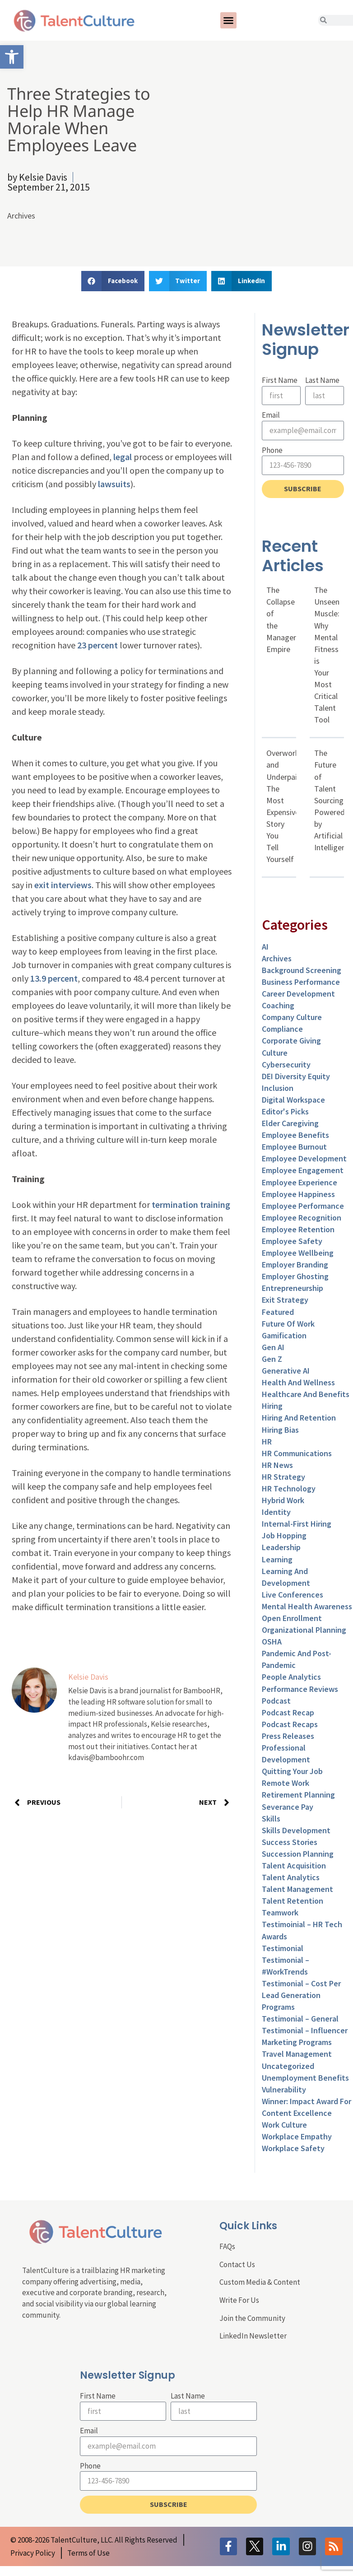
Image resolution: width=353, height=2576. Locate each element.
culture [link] (275, 1053)
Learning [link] (277, 1559)
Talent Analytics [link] (291, 1877)
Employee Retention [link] (298, 1229)
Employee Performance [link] (303, 1206)
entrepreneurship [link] (292, 1288)
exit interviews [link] (63, 884)
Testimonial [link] (282, 1948)
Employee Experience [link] (299, 1182)
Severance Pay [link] (287, 1807)
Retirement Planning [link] (298, 1794)
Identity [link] (276, 1512)
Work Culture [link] (284, 2124)
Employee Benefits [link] (295, 1135)
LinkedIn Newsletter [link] (253, 2336)
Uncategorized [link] (288, 2066)
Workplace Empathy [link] (297, 2136)
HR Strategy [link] (283, 1477)
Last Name (322, 380)
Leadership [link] (281, 1547)
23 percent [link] (97, 645)
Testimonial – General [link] (300, 2018)
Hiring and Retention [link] (299, 1417)
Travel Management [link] (297, 2054)
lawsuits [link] (114, 483)
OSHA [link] (272, 1641)
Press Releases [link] (288, 1736)
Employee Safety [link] (292, 1241)
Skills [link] (271, 1818)
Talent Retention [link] (292, 1901)
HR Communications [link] (297, 1453)
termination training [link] (191, 1204)
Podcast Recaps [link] (290, 1724)
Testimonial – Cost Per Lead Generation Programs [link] (301, 1995)
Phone (272, 450)
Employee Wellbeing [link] (298, 1253)
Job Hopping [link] (284, 1535)
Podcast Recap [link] (288, 1712)
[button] (228, 20)
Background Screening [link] (301, 970)
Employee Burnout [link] (294, 1146)
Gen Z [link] (272, 1359)
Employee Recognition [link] (301, 1217)
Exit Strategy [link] (285, 1300)
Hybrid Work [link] (283, 1500)
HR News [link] (277, 1465)
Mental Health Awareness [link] (307, 1606)
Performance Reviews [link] (300, 1689)
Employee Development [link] (304, 1158)
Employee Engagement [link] (303, 1170)
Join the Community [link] (252, 2318)
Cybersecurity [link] (286, 1064)
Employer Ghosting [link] (295, 1276)
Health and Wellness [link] (298, 1382)
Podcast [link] (276, 1701)
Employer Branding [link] (295, 1264)
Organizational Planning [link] (304, 1630)
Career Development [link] (298, 993)
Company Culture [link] (292, 1017)
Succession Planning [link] (298, 1854)
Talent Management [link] (297, 1889)
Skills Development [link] (296, 1830)
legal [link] (122, 456)
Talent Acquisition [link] (294, 1865)
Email (271, 415)
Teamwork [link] (280, 1912)
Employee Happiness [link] (298, 1194)
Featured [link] (278, 1312)
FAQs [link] (227, 2246)
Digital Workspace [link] (293, 1100)
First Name (279, 380)
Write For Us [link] (239, 2300)
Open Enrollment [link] (292, 1618)
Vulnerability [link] (284, 2089)
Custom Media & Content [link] (259, 2282)
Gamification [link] (284, 1335)
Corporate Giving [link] (291, 1040)
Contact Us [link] (237, 2264)
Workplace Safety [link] (293, 2148)
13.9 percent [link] (54, 978)
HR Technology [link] (289, 1488)
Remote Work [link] (285, 1783)
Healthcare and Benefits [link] (305, 1394)
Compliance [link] (282, 1029)
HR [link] (267, 1441)
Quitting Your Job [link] (292, 1771)
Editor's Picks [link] (285, 1111)
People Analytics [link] (291, 1677)
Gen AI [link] (273, 1347)
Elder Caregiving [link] (290, 1123)
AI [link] (265, 946)
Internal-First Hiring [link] (296, 1524)
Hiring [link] (272, 1406)
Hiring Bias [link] (280, 1430)
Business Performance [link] (301, 982)
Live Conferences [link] (292, 1594)
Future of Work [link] (288, 1323)
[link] (11, 57)
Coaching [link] (278, 1005)
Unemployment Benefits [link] (305, 2078)
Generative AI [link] (286, 1370)
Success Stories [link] (289, 1842)
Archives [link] (21, 215)
